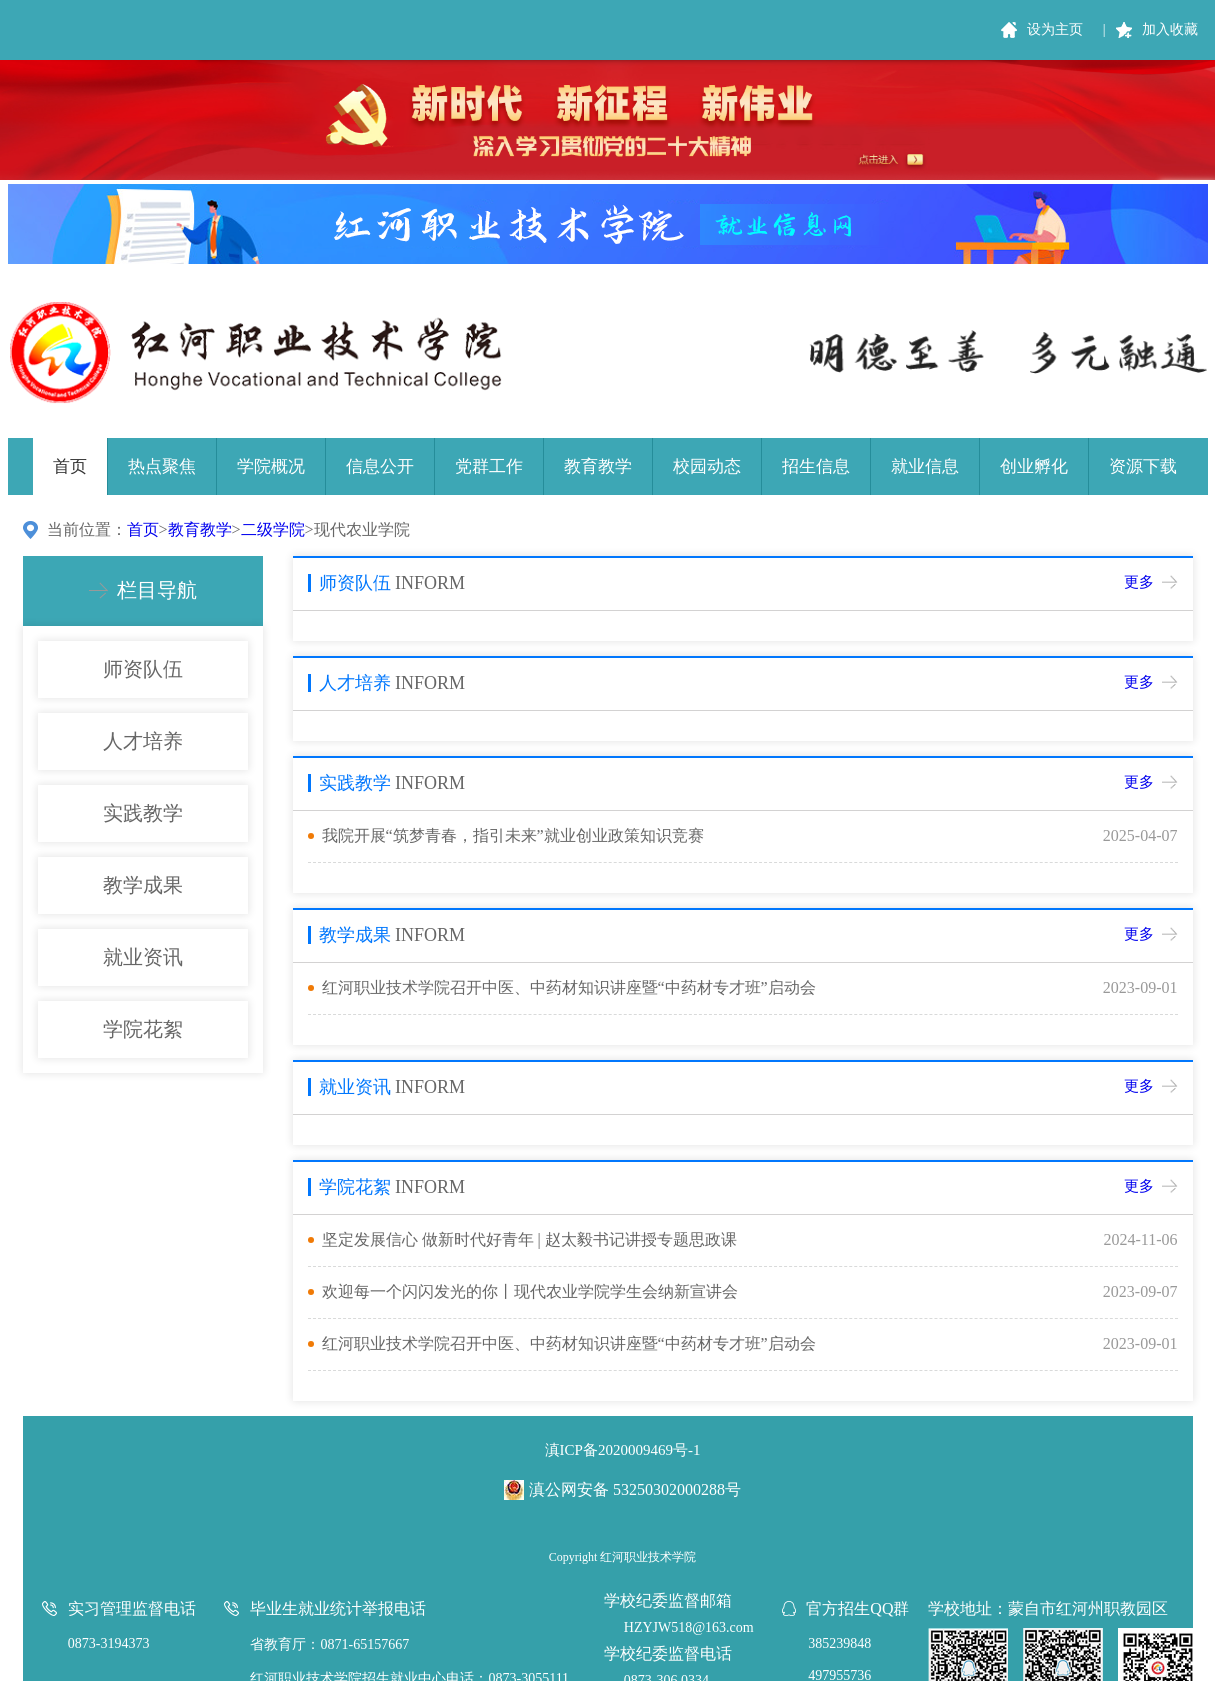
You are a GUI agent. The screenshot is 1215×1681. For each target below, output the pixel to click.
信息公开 (380, 466)
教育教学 (598, 466)
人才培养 (143, 741)
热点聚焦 (162, 466)
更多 (1139, 582)
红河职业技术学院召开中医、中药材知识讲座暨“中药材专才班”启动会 (569, 987)
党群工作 (489, 466)
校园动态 (707, 466)
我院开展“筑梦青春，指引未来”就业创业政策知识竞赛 (513, 835)
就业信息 (925, 466)
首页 (70, 466)
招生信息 (816, 466)
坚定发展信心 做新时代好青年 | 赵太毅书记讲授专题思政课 (529, 1239)
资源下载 (1143, 466)
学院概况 (271, 466)
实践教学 (143, 813)
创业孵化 (1034, 466)
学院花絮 (143, 1029)
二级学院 (273, 529)
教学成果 (143, 885)
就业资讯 (143, 957)
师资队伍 (143, 669)
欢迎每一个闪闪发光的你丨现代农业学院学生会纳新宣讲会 (530, 1291)
